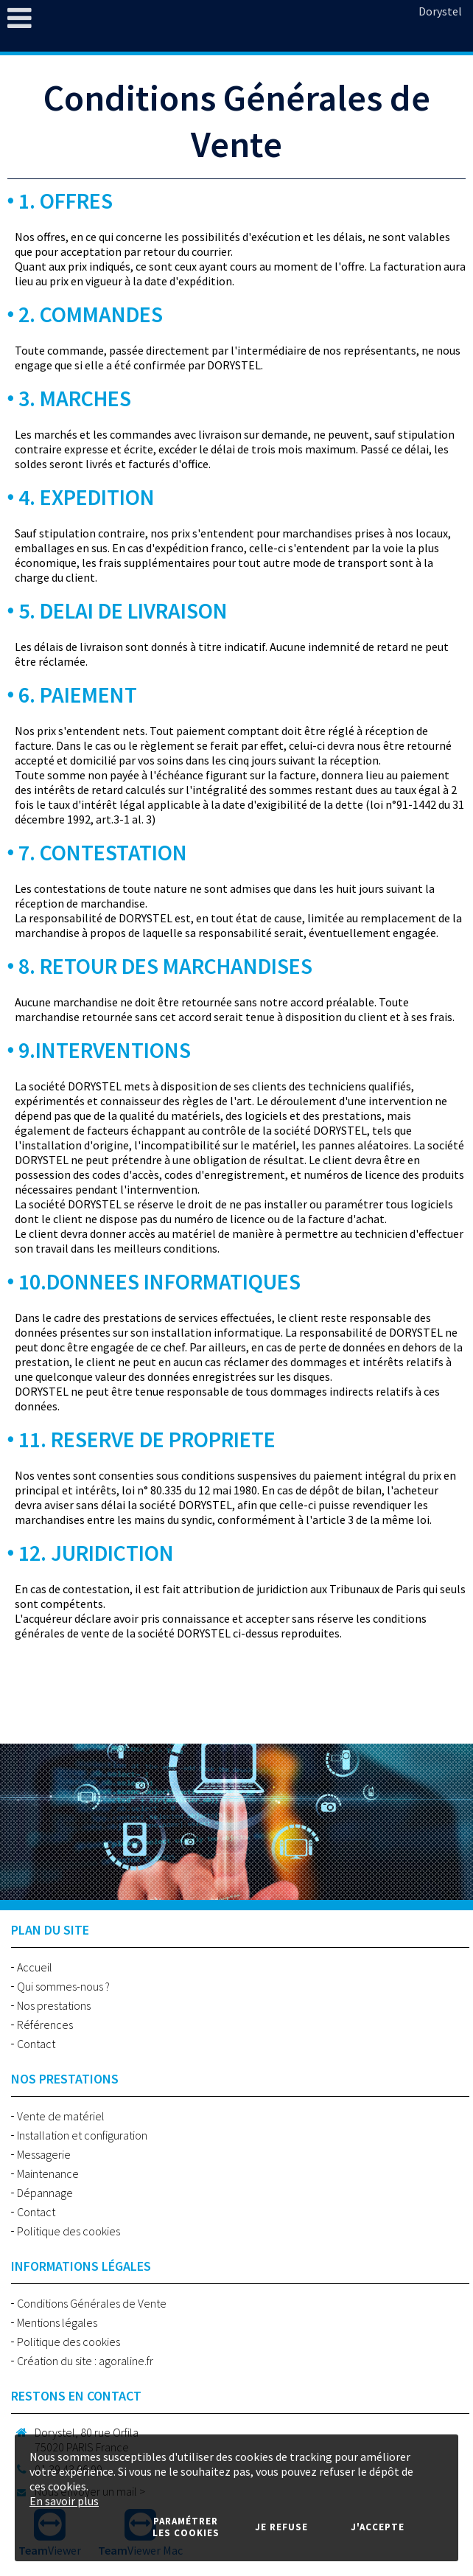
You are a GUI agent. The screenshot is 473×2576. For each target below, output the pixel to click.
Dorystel (440, 11)
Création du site (54, 2360)
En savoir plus (64, 2500)
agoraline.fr (126, 2360)
